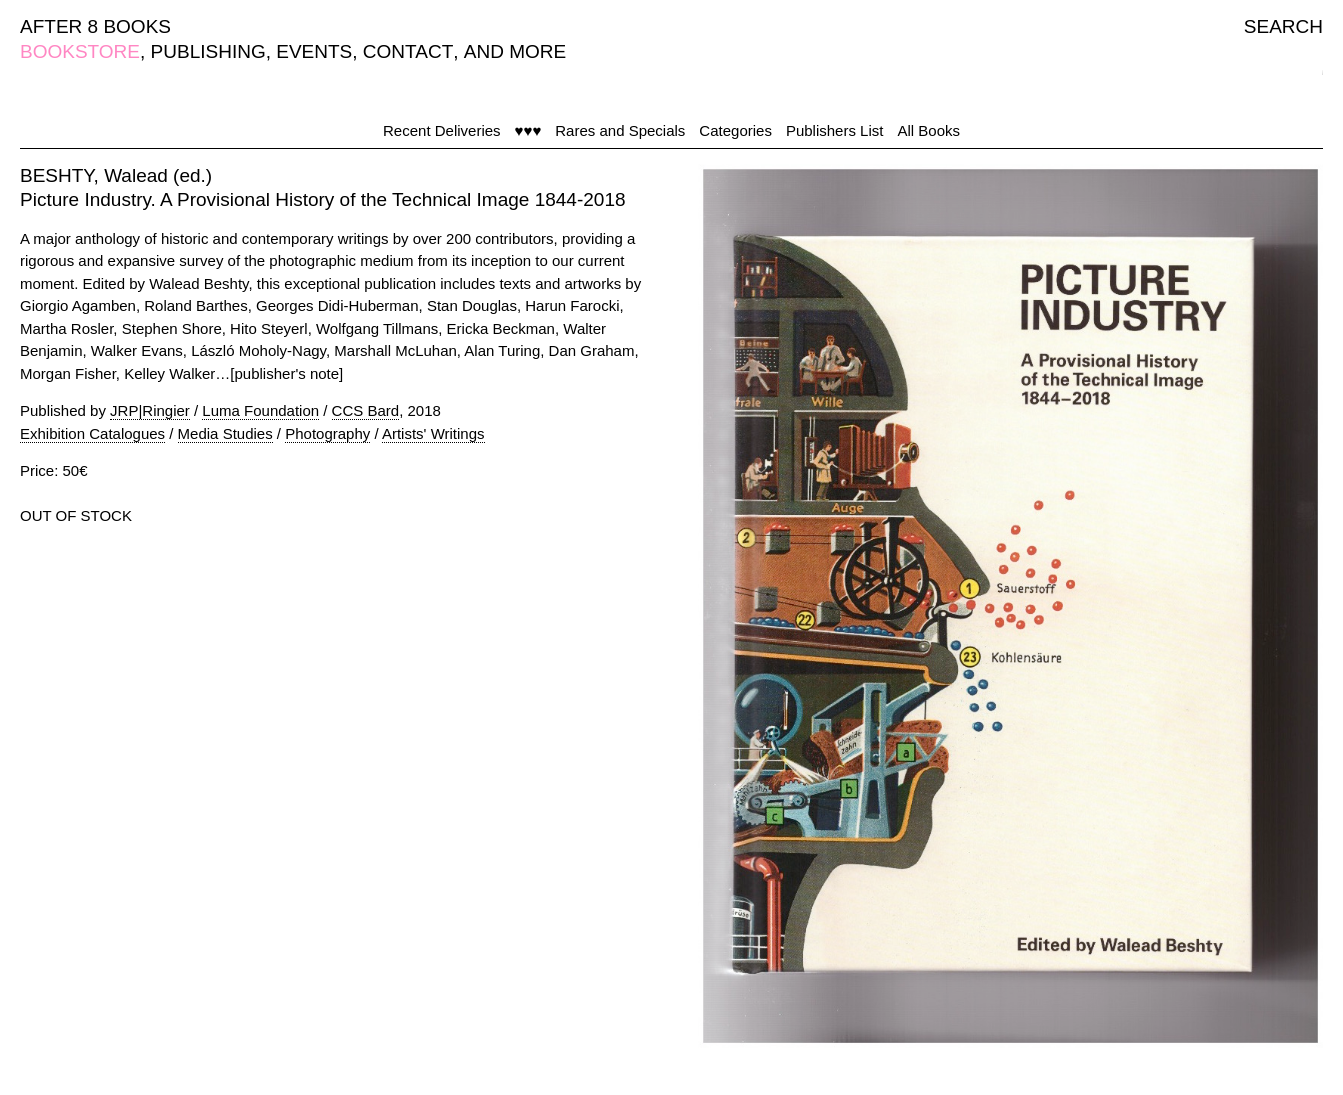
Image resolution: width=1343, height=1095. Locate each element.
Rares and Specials (620, 130)
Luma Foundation (260, 410)
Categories (735, 130)
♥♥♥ (528, 130)
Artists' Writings (433, 433)
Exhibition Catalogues (92, 433)
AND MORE (515, 51)
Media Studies (225, 433)
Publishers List (835, 130)
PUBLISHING (208, 51)
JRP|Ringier (150, 410)
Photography (327, 433)
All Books (928, 130)
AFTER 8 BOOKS (95, 26)
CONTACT (408, 51)
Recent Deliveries (442, 130)
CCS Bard (366, 410)
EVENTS (314, 51)
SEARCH (1283, 26)
